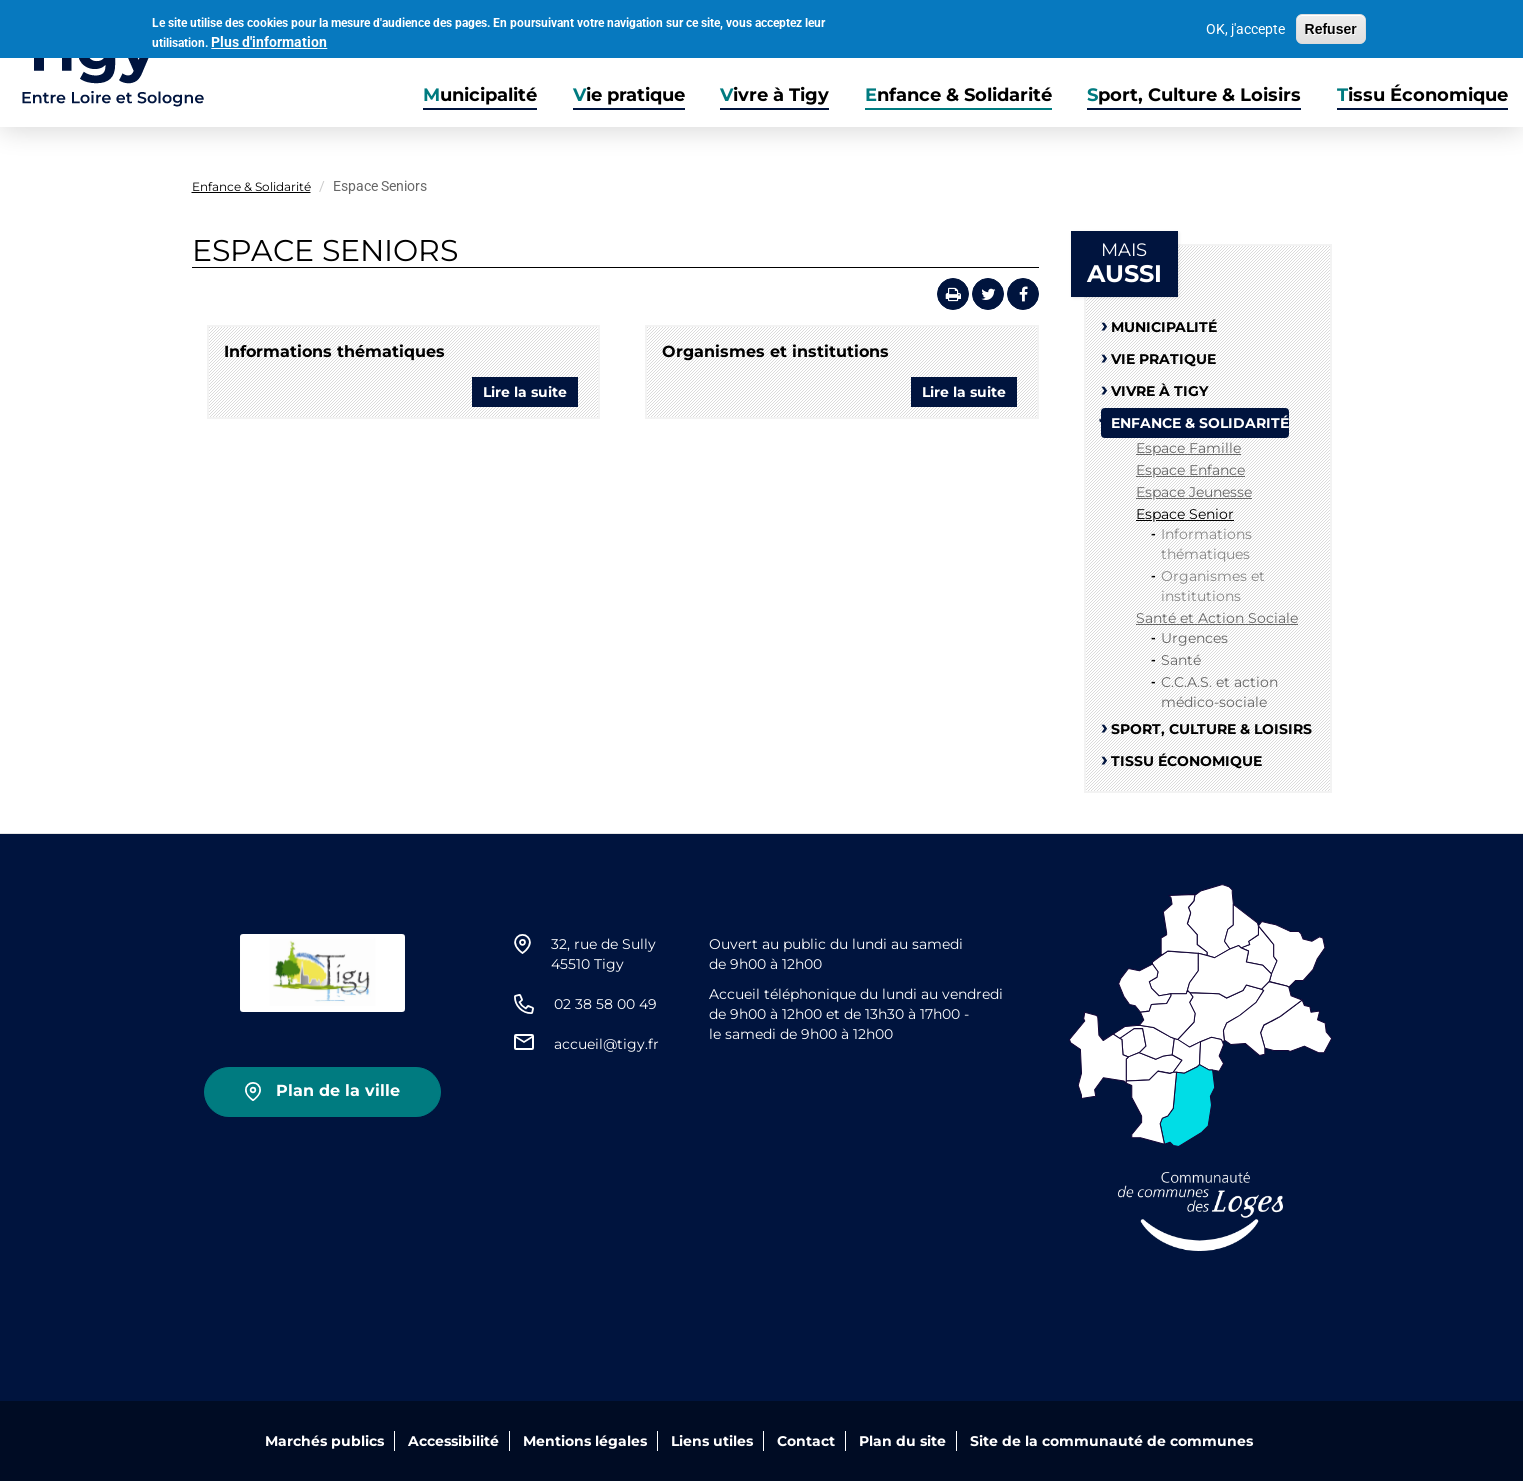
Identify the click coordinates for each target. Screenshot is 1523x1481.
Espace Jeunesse (1194, 492)
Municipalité (480, 95)
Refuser (1331, 27)
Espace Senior (1185, 514)
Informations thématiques (334, 351)
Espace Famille (1188, 448)
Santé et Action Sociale (1217, 618)
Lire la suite (530, 394)
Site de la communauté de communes (1111, 1441)
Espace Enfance (1190, 470)
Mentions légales (585, 1441)
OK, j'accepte (1245, 27)
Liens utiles (712, 1441)
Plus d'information (269, 39)
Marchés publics (324, 1441)
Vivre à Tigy (774, 95)
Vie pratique (629, 95)
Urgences (1194, 638)
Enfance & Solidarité (958, 95)
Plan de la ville (338, 1090)
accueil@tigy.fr (606, 1044)
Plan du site (902, 1441)
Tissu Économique (1422, 95)
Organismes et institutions (775, 351)
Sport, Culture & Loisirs (1194, 95)
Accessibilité (453, 1441)
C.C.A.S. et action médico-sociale (1219, 692)
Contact (806, 1441)
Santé (1181, 660)
